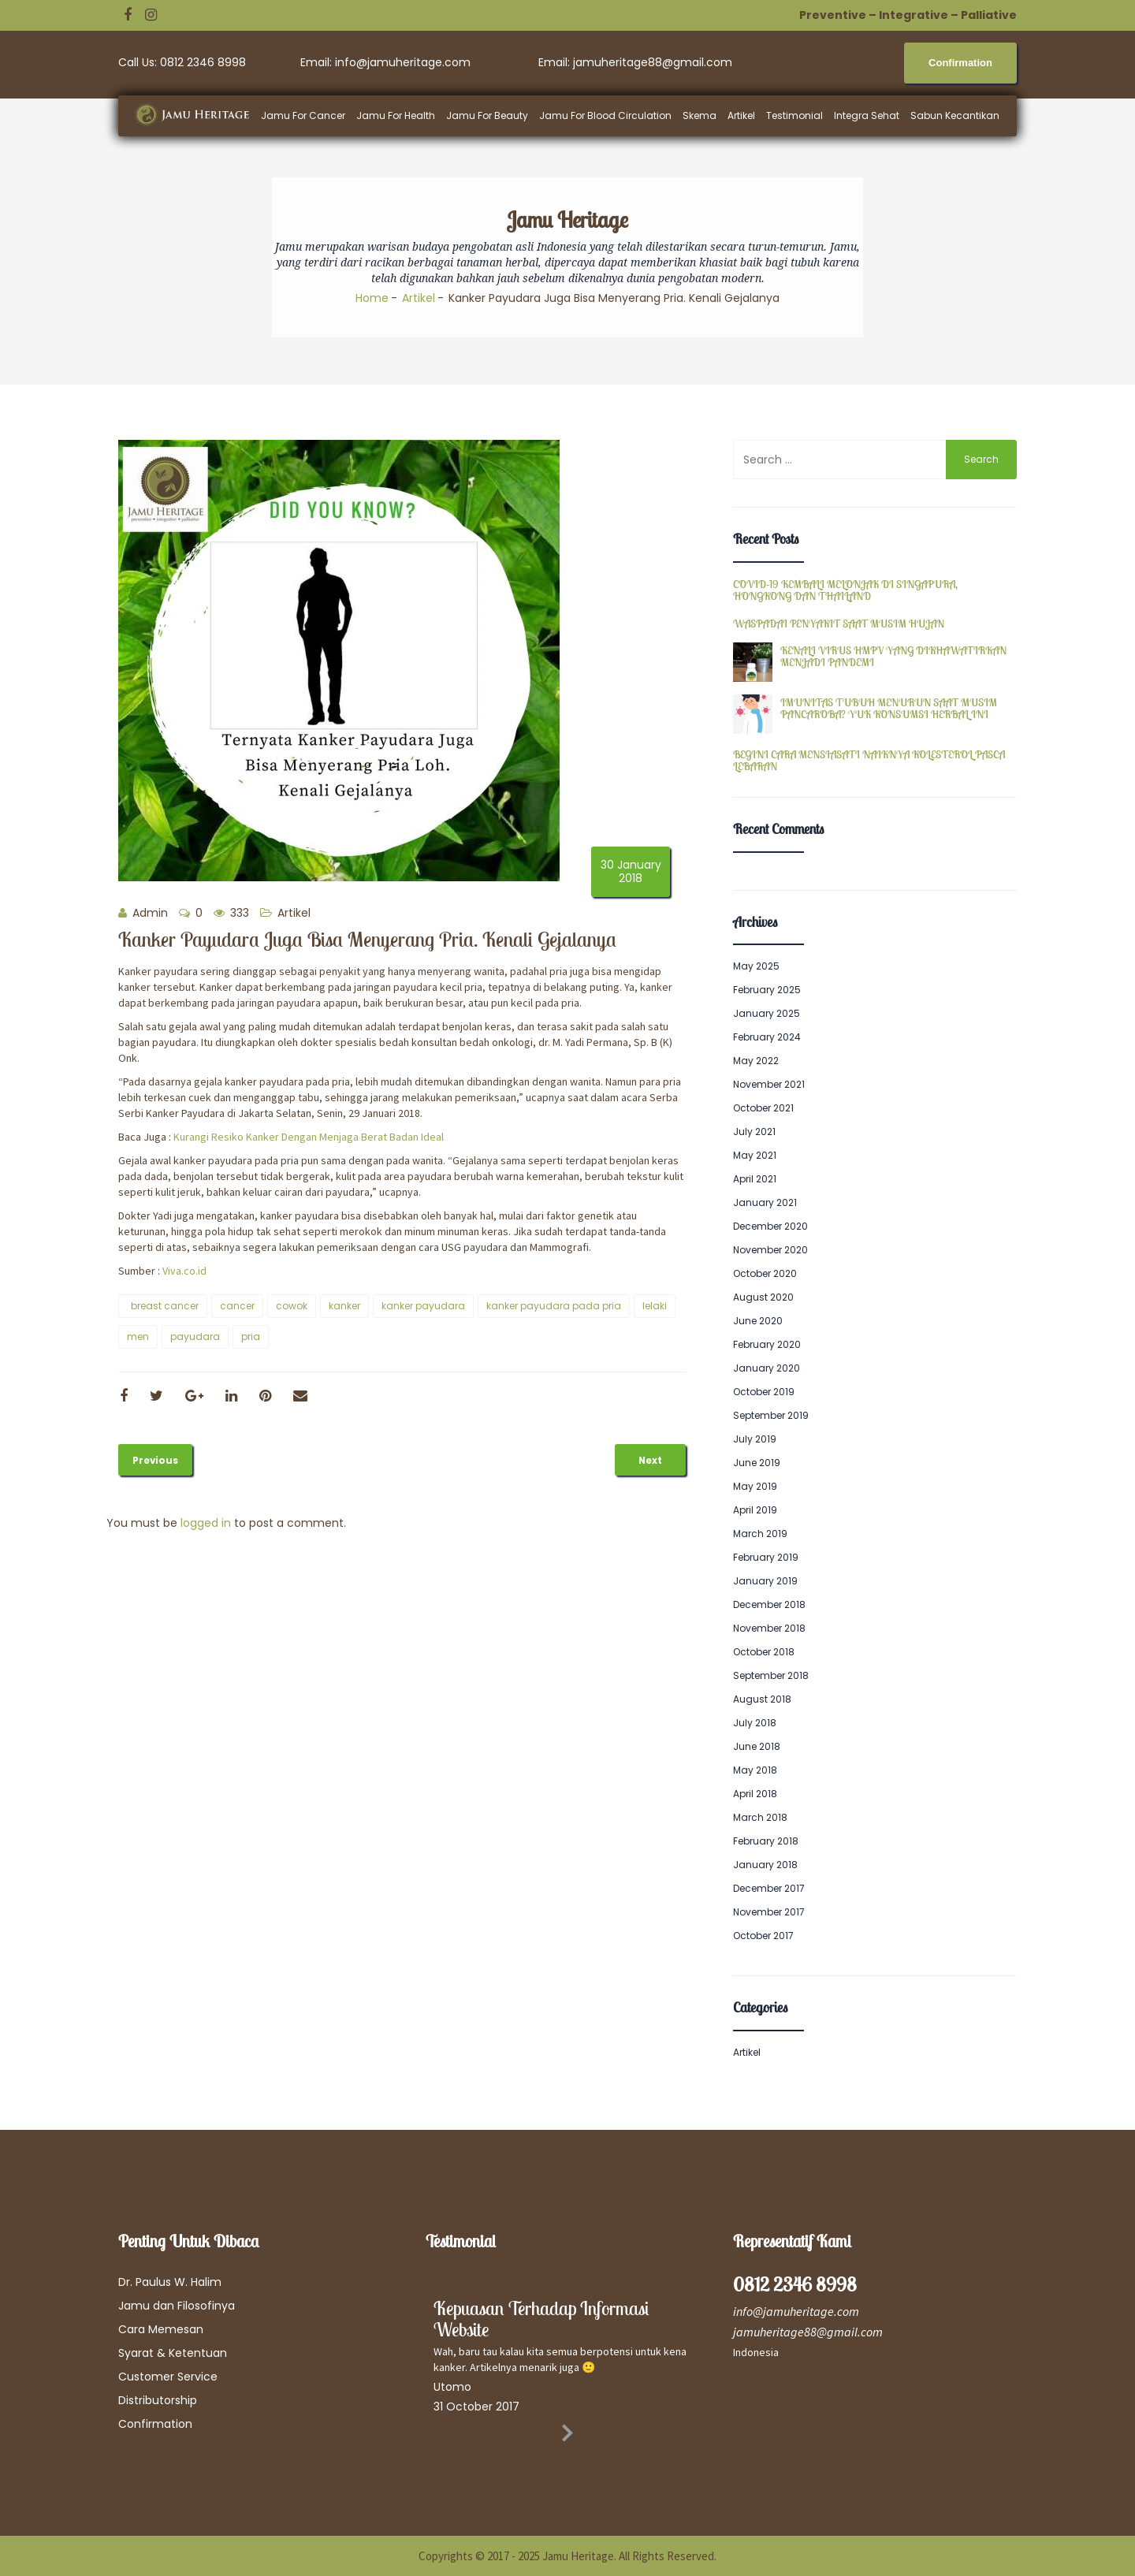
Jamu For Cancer (303, 115)
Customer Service (168, 2376)
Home (372, 298)
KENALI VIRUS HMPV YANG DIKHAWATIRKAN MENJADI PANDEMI (893, 657)
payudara (195, 1336)
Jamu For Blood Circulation (605, 115)
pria (250, 1336)
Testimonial (794, 115)
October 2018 (763, 1651)
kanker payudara (423, 1305)
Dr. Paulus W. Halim (169, 2282)
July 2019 (754, 1439)
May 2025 (756, 966)
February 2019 (765, 1557)
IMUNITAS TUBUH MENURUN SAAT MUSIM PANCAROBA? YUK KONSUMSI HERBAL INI (888, 709)
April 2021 (754, 1179)
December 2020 (770, 1226)
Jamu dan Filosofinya (176, 2306)
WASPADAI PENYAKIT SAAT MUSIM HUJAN (838, 624)
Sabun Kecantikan (954, 115)
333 (231, 913)
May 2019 (755, 1486)
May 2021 (754, 1155)
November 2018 (769, 1628)
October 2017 (763, 1935)
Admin (143, 913)
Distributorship (157, 2400)
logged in (205, 1523)
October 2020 (765, 1273)
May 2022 (756, 1060)
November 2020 (770, 1249)
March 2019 (760, 1533)
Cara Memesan (160, 2329)
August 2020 (763, 1297)
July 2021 (754, 1131)
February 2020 (767, 1344)
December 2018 (769, 1604)
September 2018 (771, 1675)
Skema (699, 115)
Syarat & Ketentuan (172, 2353)
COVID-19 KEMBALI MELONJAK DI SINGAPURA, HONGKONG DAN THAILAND (845, 591)
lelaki (654, 1305)
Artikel (741, 115)
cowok (291, 1305)
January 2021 (765, 1202)
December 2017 (769, 1888)
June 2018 (756, 1746)
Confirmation (155, 2424)
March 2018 (760, 1817)
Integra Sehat (866, 115)
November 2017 (769, 1912)
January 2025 (766, 1013)
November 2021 (769, 1084)
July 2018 (754, 1722)
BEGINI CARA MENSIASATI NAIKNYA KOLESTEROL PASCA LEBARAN (869, 761)
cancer (237, 1305)
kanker (344, 1305)
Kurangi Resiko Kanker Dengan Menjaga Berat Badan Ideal (308, 1137)
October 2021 (763, 1108)
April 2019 (755, 1510)
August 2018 (762, 1699)
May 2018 (755, 1770)
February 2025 (767, 989)
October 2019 (763, 1391)
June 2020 (758, 1320)
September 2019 (771, 1415)
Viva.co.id (184, 1271)
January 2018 (765, 1864)
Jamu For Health (395, 115)
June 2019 (756, 1462)
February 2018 (765, 1841)
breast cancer (165, 1305)
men (138, 1336)
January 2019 (765, 1581)
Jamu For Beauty (487, 115)
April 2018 (755, 1793)
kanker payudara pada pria (553, 1305)
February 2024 (767, 1037)
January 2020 (766, 1368)
